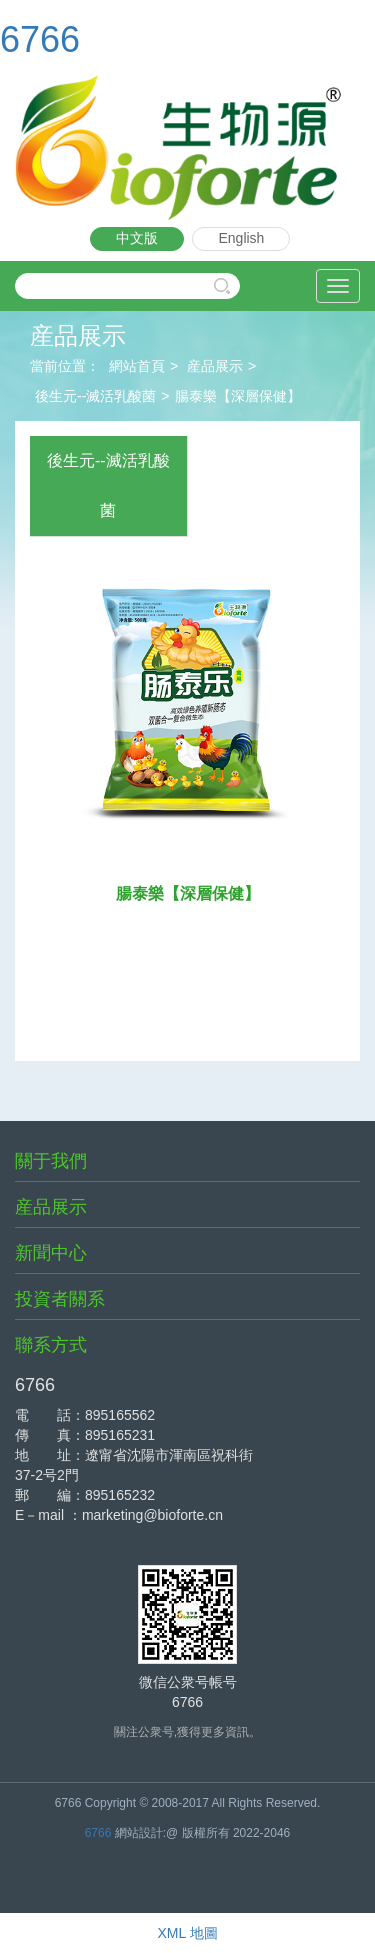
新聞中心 (51, 1253)
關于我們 (51, 1161)
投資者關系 (60, 1299)
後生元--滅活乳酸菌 (95, 396)
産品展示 (215, 366)
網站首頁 (137, 366)
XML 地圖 (187, 1933)
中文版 (137, 238)
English (241, 238)
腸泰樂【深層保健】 (238, 396)
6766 (40, 39)
